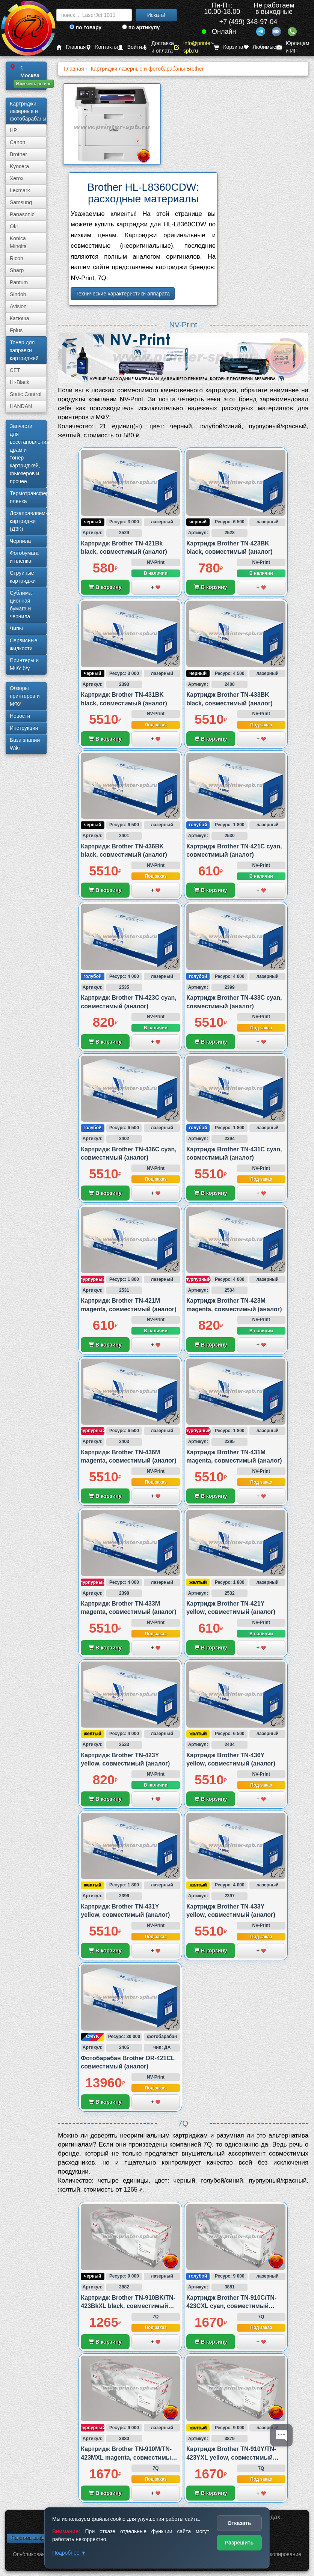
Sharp (17, 270)
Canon (17, 142)
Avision (18, 306)
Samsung (21, 202)
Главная (71, 47)
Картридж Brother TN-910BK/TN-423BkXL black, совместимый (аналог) (128, 2306)
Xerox (17, 178)
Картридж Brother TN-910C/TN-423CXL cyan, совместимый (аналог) (231, 2306)
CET (15, 370)
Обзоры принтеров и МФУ (25, 696)
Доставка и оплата (158, 47)
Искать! (156, 15)
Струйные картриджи (23, 577)
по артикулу (141, 27)
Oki (14, 226)
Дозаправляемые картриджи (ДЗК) (28, 521)
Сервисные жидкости (24, 644)
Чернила (20, 541)
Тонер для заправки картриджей (24, 350)
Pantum (19, 282)
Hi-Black (19, 382)
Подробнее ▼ (69, 2553)
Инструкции (24, 728)
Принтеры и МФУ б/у (24, 664)
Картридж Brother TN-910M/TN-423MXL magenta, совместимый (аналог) (128, 2457)
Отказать (239, 2523)
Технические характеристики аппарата (122, 294)
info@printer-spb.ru (194, 47)
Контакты (102, 47)
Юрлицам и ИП (292, 47)
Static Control (25, 394)
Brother (18, 154)
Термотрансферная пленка (28, 497)
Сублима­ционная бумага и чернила (21, 604)
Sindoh (18, 294)
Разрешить (239, 2543)
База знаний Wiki (25, 744)
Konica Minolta (18, 242)
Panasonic (22, 214)
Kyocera (19, 166)
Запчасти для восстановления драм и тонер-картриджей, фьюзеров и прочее (28, 453)
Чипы (16, 628)
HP (13, 130)
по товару (85, 27)
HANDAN (21, 406)
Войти (130, 47)
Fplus (16, 330)
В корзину (105, 587)
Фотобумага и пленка (24, 557)
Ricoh (16, 258)
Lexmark (20, 190)
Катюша (19, 318)
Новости (20, 716)
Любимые (259, 47)
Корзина (228, 47)
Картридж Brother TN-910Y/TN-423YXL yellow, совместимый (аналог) (231, 2457)
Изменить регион (33, 83)
